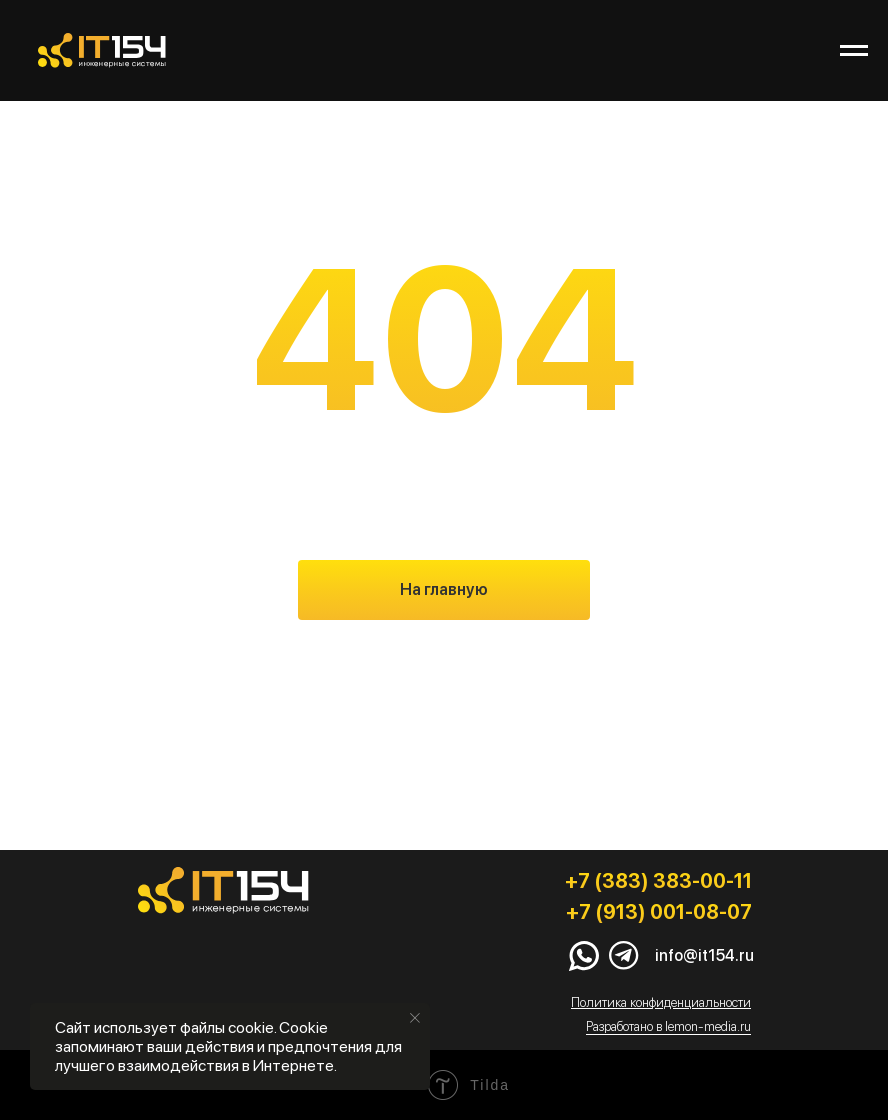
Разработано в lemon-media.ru (668, 1026)
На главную (444, 589)
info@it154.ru (704, 955)
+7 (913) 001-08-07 (659, 912)
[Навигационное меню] (854, 51)
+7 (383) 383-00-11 (658, 881)
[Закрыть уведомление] (415, 1018)
